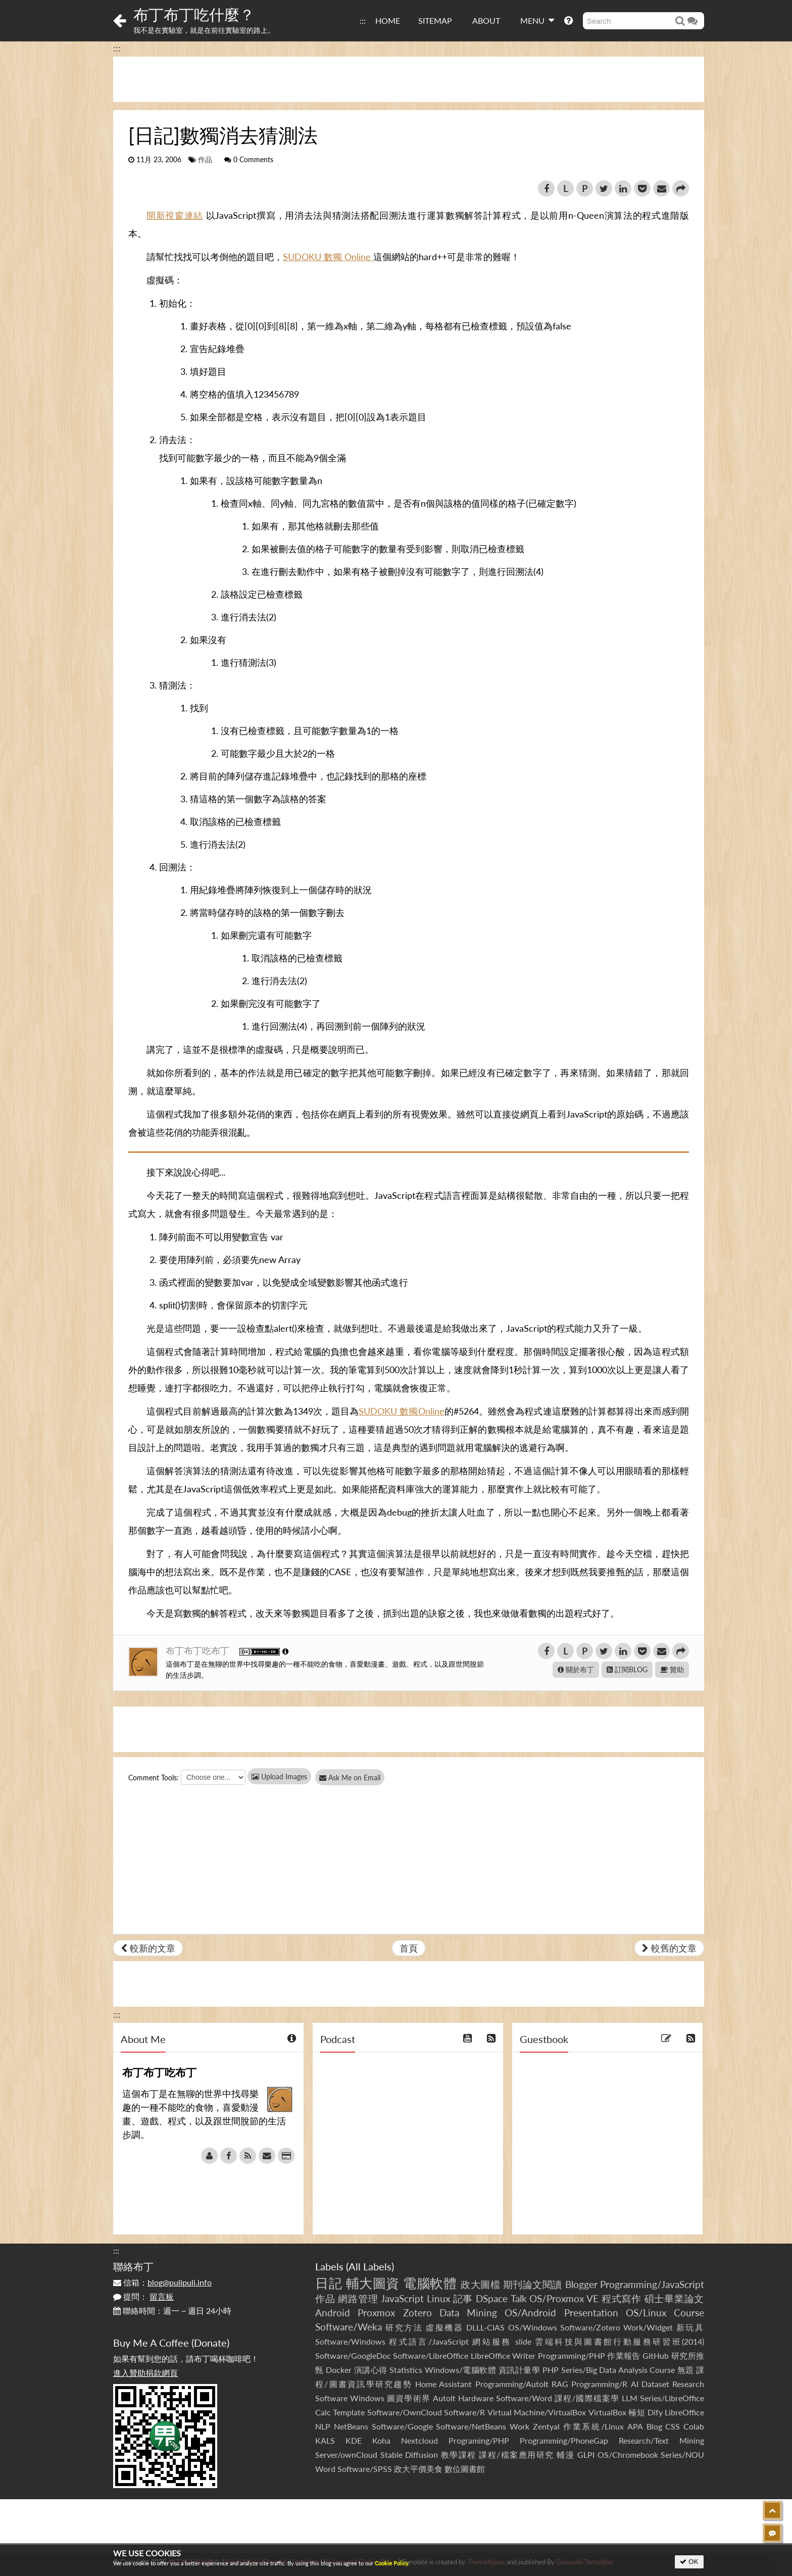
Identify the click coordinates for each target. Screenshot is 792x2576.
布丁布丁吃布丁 (199, 1650)
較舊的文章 (669, 1948)
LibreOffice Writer (503, 2355)
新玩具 (690, 2327)
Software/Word (524, 2398)
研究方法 (404, 2327)
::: (363, 20)
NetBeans (351, 2426)
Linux (438, 2298)
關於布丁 (576, 1669)
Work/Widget (648, 2327)
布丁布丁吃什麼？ (194, 14)
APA (635, 2426)
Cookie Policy (392, 2563)
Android (332, 2312)
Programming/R (599, 2384)
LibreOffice (684, 2412)
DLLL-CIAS (485, 2327)
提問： (143, 2296)
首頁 (409, 1948)
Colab (693, 2426)
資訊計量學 (519, 2369)
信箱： (162, 2282)
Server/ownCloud (346, 2454)
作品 (205, 160)
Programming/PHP (571, 2355)
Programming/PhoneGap (564, 2440)
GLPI (586, 2454)
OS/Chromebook (628, 2454)
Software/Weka (348, 2326)
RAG (560, 2384)
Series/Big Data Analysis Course (618, 2369)
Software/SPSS (364, 2468)
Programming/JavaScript (652, 2284)
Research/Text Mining (661, 2440)
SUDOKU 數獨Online (401, 1411)
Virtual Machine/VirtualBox (536, 2412)
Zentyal (546, 2426)
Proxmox (376, 2312)
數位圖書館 (464, 2468)
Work (519, 2426)
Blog (654, 2426)
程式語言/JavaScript (428, 2341)
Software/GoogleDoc (353, 2355)
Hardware (475, 2398)
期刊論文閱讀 (532, 2284)
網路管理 (358, 2298)
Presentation (591, 2312)
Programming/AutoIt (512, 2384)
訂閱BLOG (627, 1669)
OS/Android (530, 2312)
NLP (322, 2426)
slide (523, 2341)
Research (688, 2384)
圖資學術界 (408, 2398)
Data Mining (468, 2312)
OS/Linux (646, 2312)
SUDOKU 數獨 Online (328, 256)
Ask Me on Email (355, 1777)
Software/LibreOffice (430, 2355)
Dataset (655, 2384)
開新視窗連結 (174, 215)
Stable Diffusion (409, 2454)
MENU (537, 20)
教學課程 (458, 2454)
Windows (367, 2398)
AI (634, 2384)
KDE (353, 2440)
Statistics (405, 2369)
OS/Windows (532, 2327)
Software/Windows (350, 2341)
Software (331, 2398)
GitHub (655, 2355)
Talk (519, 2298)
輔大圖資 (373, 2283)
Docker (339, 2369)
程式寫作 (621, 2298)
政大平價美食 (418, 2468)
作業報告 (623, 2355)
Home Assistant (443, 2384)
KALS (325, 2440)
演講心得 (370, 2369)
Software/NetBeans (471, 2426)
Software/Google (402, 2426)
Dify (655, 2412)
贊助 (672, 1669)
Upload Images (279, 1776)
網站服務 (491, 2341)
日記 (328, 2283)
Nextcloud (419, 2440)
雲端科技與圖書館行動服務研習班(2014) (619, 2341)
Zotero (417, 2312)
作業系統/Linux (593, 2426)
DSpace (492, 2298)
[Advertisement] (408, 79)
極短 (636, 2412)
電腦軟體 (430, 2283)
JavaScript (402, 2298)
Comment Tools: (153, 1777)
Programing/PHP (479, 2440)
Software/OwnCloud (404, 2412)
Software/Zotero (590, 2327)
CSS (672, 2426)
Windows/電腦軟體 (461, 2369)
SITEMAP (435, 20)
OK (689, 2561)
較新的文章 (148, 1948)
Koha (381, 2440)
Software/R (464, 2412)
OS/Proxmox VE (564, 2298)
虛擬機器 (444, 2327)
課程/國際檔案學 (587, 2398)
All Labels (370, 2266)
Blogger (581, 2284)
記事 (463, 2298)
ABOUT (486, 20)
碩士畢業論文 (675, 2298)
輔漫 (565, 2454)
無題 (685, 2369)
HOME (387, 20)
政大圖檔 (480, 2284)
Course (689, 2312)
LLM (629, 2398)
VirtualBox (607, 2412)
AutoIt (444, 2398)
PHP (550, 2369)
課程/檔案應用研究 (516, 2454)
